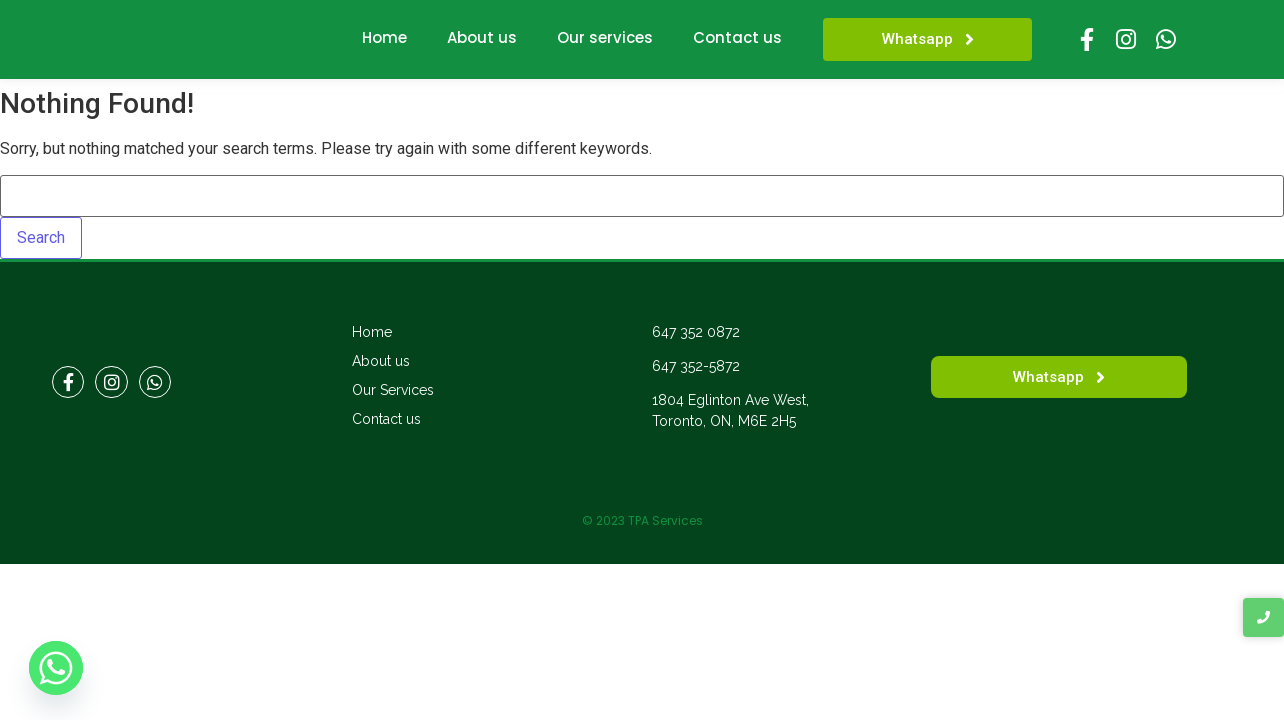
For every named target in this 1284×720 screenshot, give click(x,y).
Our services (605, 37)
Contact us (737, 37)
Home (384, 37)
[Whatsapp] (56, 668)
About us (482, 37)
